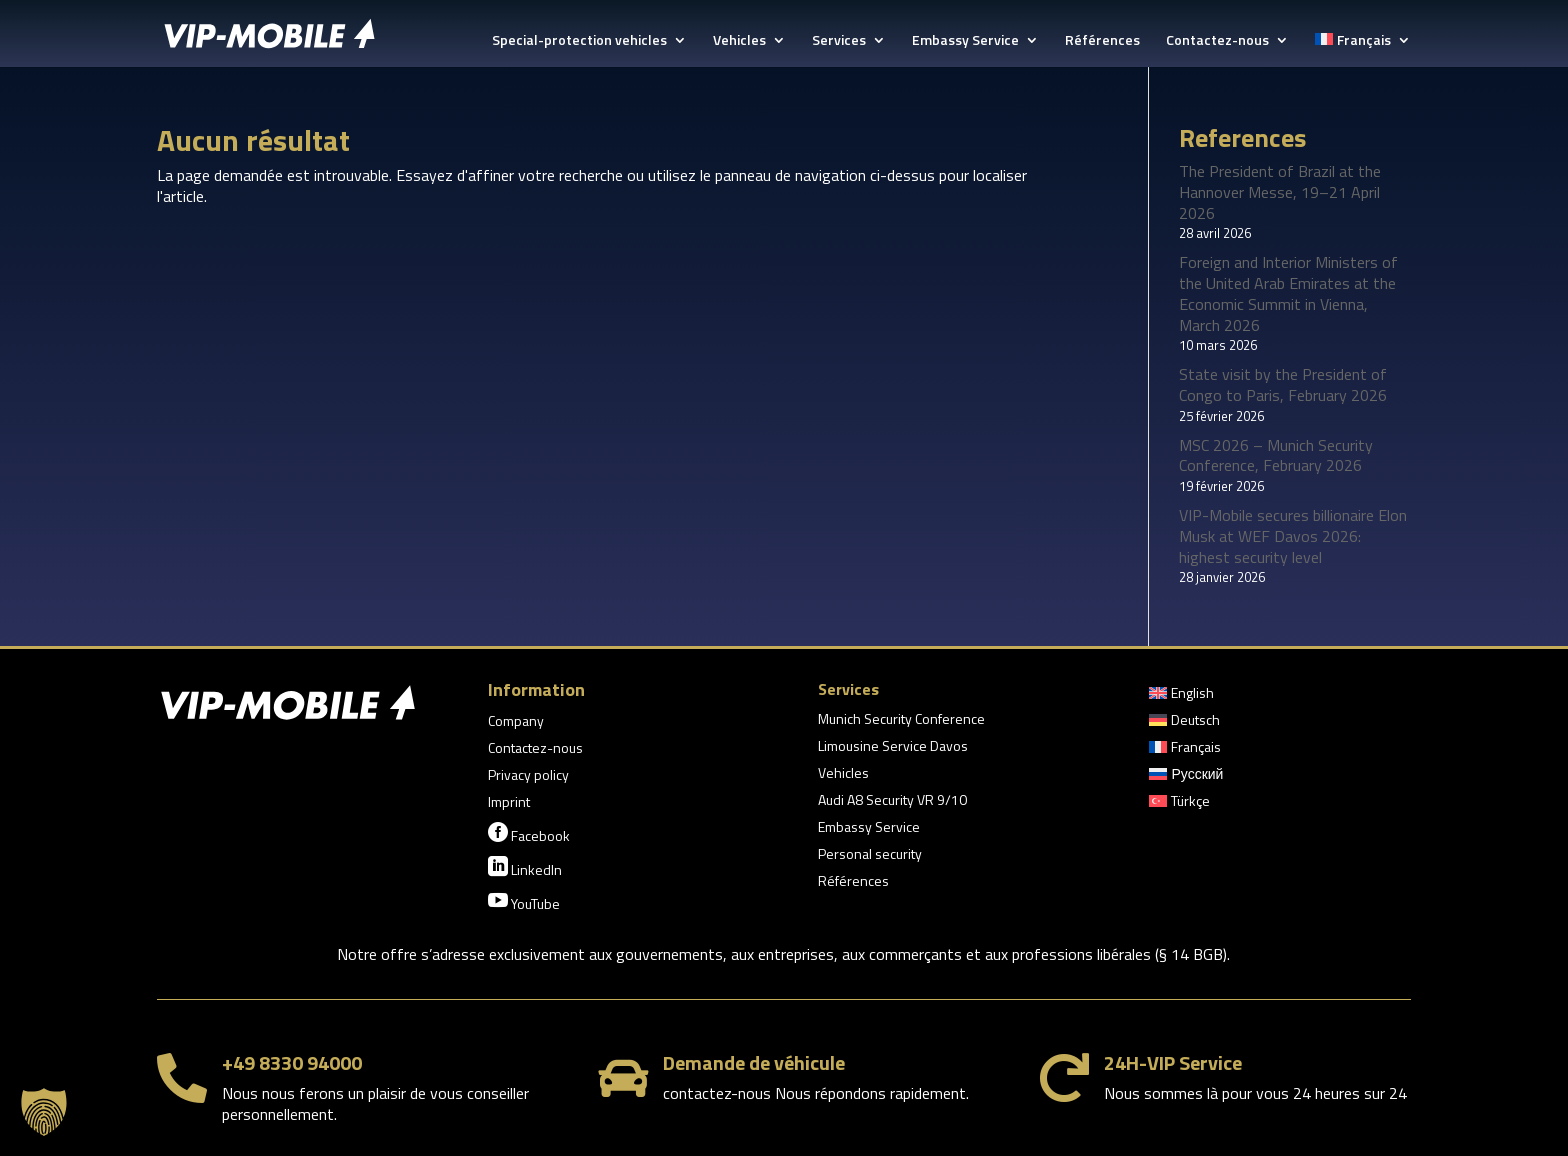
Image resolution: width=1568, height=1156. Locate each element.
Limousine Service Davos (893, 747)
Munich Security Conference (901, 720)
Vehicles (739, 41)
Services (839, 41)
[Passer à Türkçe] (1179, 805)
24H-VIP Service (1173, 1062)
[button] (44, 1112)
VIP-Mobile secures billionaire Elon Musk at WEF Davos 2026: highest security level (1293, 536)
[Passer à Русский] (1186, 778)
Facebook (529, 834)
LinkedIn (525, 868)
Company (516, 722)
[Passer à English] (1181, 697)
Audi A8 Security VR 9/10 (892, 801)
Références (1102, 41)
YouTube (524, 902)
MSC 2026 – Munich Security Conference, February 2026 (1276, 455)
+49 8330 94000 (292, 1062)
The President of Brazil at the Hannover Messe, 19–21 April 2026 (1280, 192)
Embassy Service (965, 41)
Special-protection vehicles (579, 41)
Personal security (870, 855)
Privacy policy (528, 776)
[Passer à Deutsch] (1184, 724)
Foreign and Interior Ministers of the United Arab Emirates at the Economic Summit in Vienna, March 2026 (1288, 293)
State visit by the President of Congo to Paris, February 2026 (1283, 384)
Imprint (509, 803)
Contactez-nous (1217, 41)
